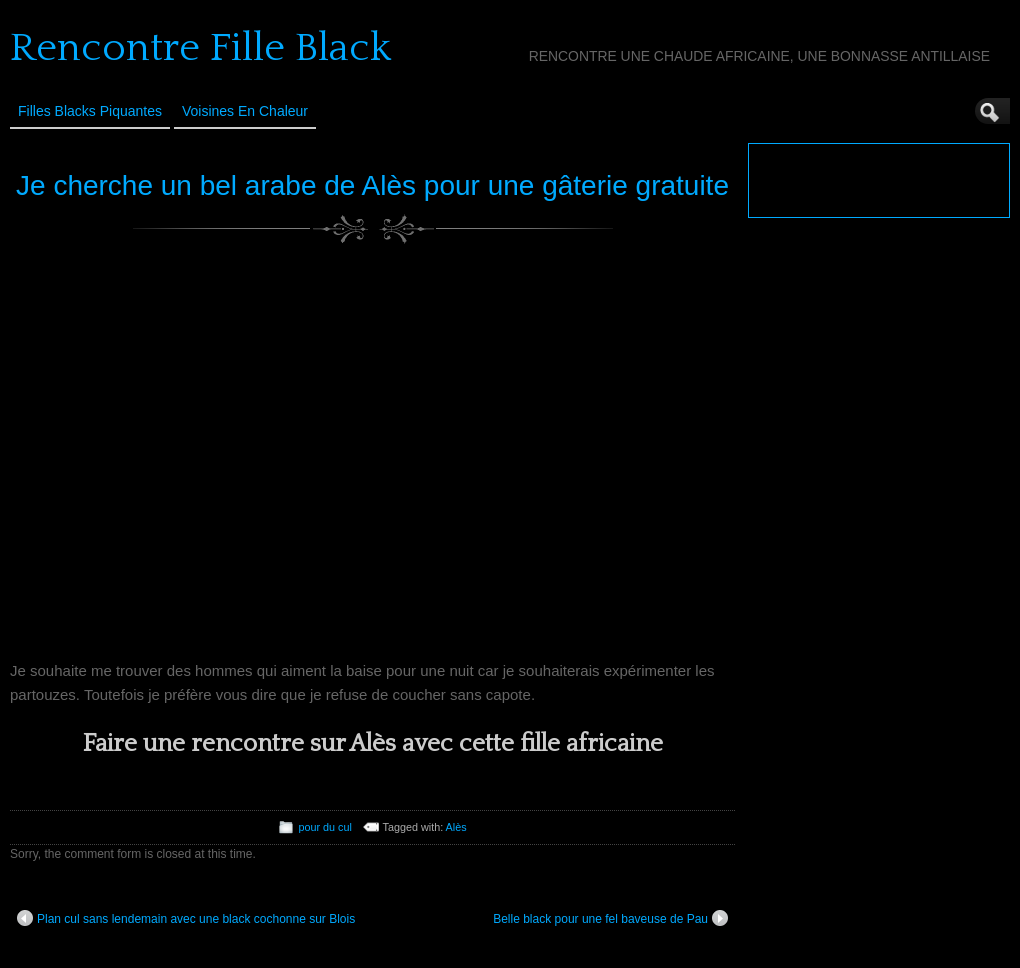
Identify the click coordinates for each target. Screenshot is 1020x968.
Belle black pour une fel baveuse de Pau (610, 918)
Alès (456, 827)
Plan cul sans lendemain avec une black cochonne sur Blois (186, 918)
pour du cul (324, 827)
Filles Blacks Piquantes (90, 111)
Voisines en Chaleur (245, 111)
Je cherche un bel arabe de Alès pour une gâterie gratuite (372, 185)
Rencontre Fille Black (200, 48)
